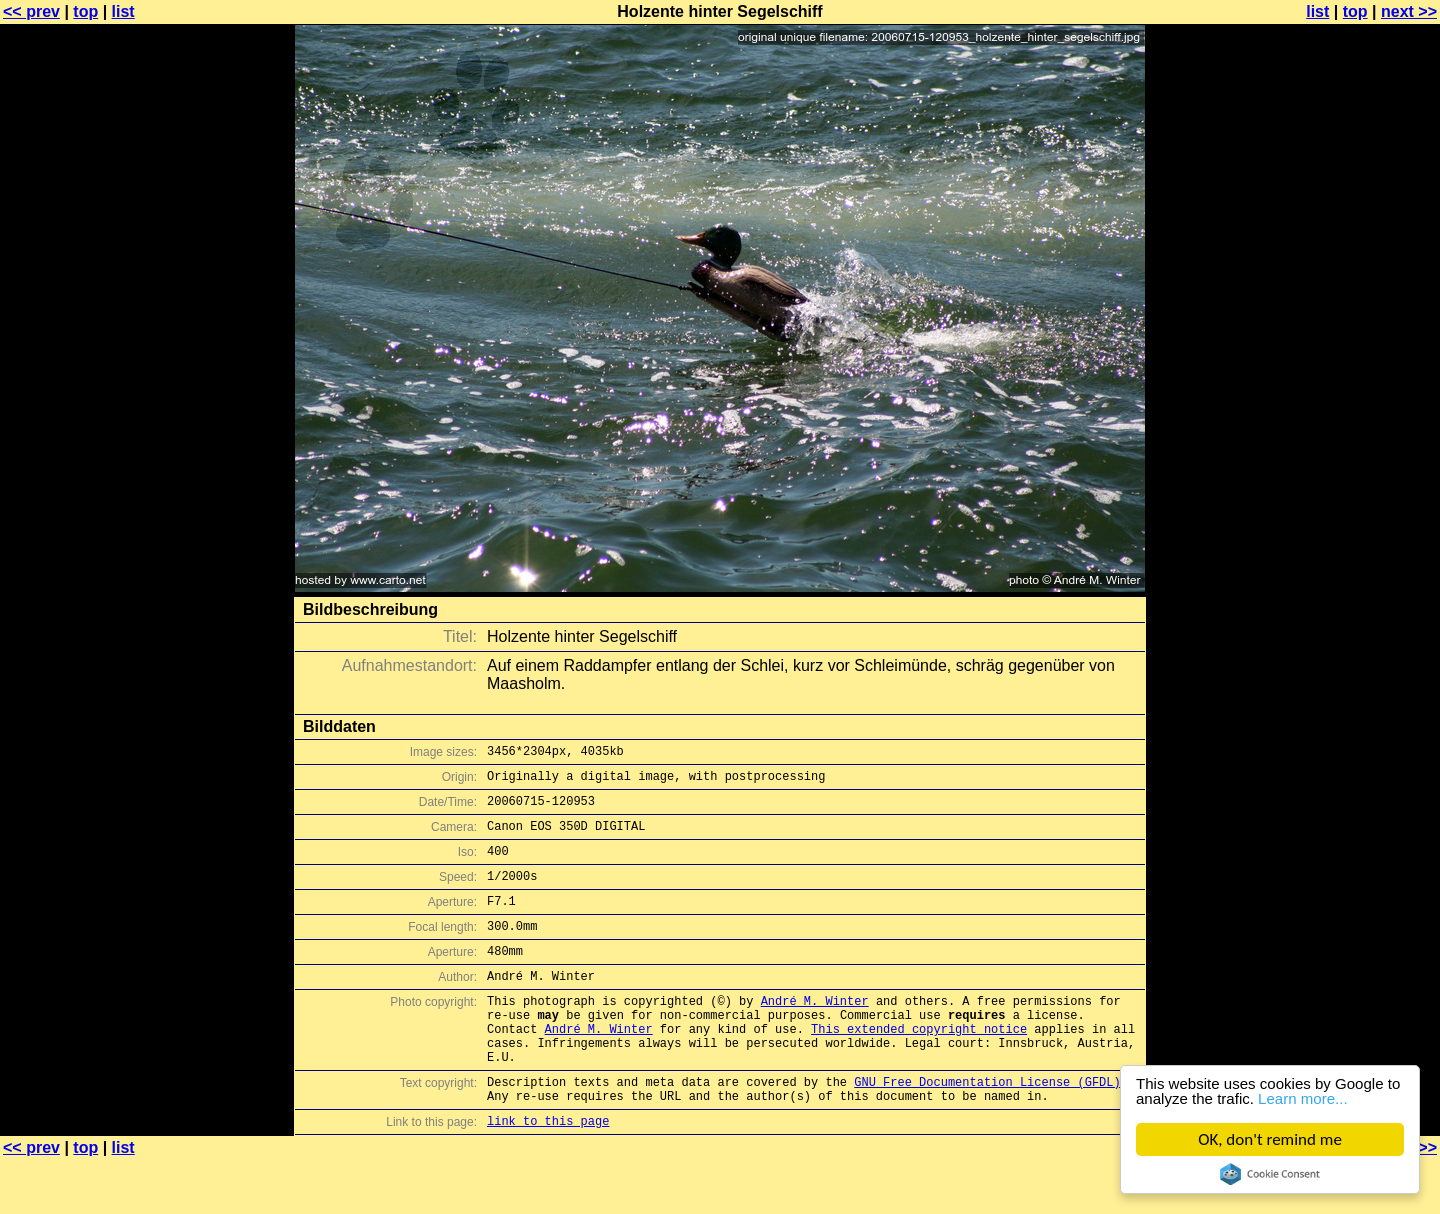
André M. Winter (815, 1033)
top (85, 11)
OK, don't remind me (1270, 1139)
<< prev (31, 11)
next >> (1409, 11)
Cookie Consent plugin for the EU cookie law (1270, 1174)
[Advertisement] (1359, 495)
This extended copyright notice (919, 1067)
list (123, 11)
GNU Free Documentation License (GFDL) (987, 1129)
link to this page (548, 1174)
